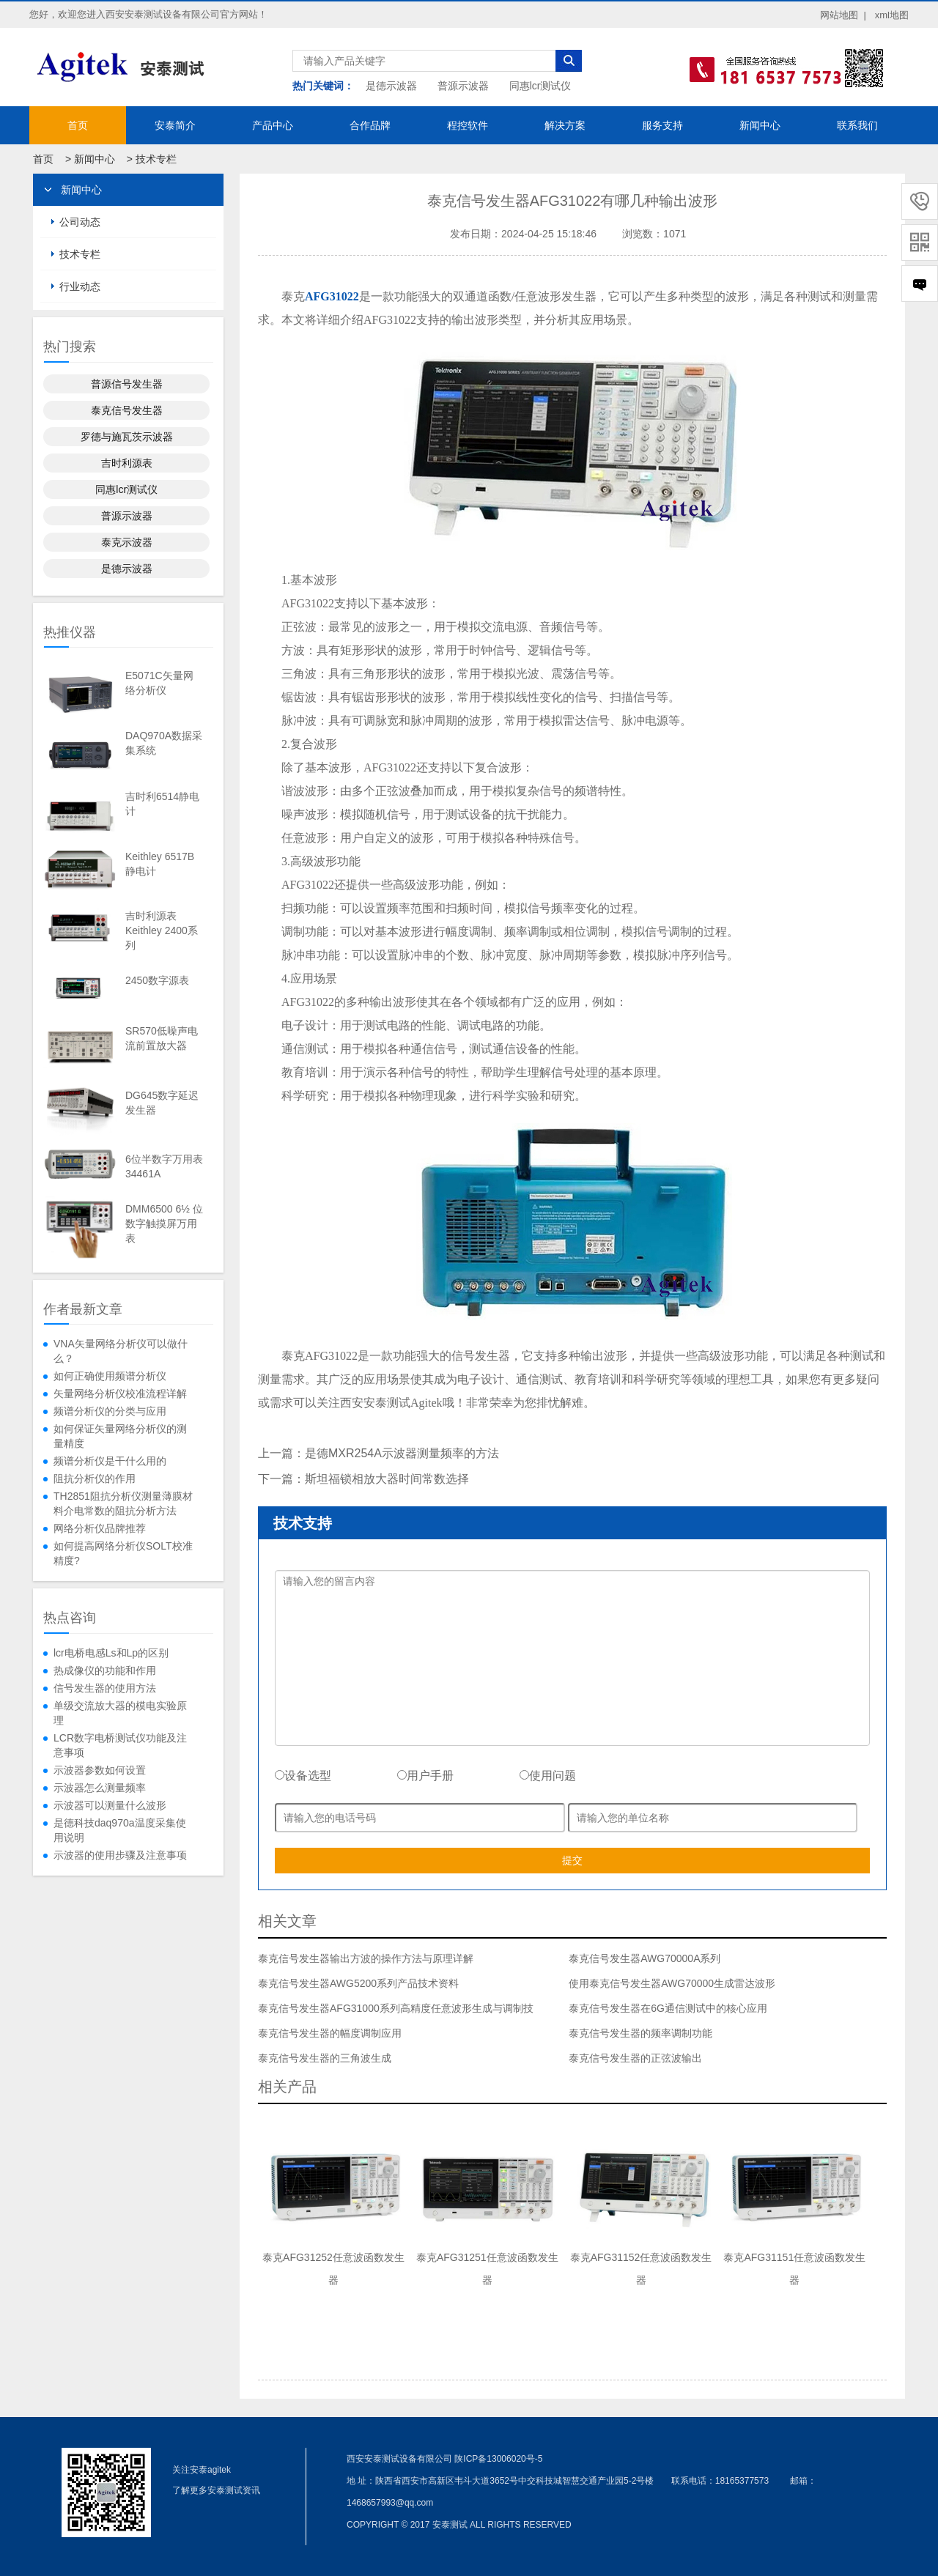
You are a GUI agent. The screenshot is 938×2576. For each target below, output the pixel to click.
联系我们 (857, 125)
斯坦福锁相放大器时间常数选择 (387, 1479)
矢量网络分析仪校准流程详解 (120, 1393)
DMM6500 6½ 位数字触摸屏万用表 (164, 1223)
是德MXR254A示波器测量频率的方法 (402, 1453)
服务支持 (662, 125)
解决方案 (565, 125)
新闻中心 (759, 125)
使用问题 (548, 1775)
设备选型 (303, 1775)
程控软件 (467, 125)
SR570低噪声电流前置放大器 (161, 1038)
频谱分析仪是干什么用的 (109, 1461)
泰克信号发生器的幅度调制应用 (330, 2033)
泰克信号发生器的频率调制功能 (640, 2033)
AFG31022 (332, 296)
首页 (77, 125)
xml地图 (892, 15)
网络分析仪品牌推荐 (99, 1528)
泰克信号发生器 (127, 410)
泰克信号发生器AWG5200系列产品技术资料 (358, 1983)
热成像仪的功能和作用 (104, 1670)
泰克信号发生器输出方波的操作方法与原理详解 (365, 1958)
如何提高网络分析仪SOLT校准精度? (123, 1553)
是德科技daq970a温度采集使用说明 (119, 1830)
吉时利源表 (126, 463)
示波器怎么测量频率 (99, 1788)
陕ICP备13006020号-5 (498, 2459)
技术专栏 (156, 159)
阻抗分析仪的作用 (94, 1478)
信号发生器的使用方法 (104, 1688)
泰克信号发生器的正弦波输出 (635, 2058)
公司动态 (79, 222)
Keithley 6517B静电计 (159, 864)
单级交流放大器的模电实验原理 (120, 1713)
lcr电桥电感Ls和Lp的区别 (111, 1653)
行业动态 (79, 286)
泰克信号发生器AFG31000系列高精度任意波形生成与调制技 (395, 2008)
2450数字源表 (157, 980)
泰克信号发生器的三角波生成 (324, 2058)
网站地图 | (843, 15)
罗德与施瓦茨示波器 (127, 437)
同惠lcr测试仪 (540, 86)
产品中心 (272, 125)
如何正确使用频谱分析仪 (109, 1376)
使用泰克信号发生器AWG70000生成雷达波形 (672, 1983)
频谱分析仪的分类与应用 (109, 1411)
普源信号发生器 (127, 384)
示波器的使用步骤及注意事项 (120, 1855)
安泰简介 (175, 125)
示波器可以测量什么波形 (109, 1805)
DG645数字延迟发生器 (162, 1102)
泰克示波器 (126, 542)
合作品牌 (370, 125)
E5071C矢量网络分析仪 (159, 683)
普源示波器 (463, 86)
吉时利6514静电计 (162, 804)
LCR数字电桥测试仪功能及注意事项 (120, 1745)
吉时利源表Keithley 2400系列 (161, 930)
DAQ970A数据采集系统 (163, 743)
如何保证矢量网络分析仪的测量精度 (120, 1436)
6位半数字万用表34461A (164, 1166)
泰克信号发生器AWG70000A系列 (644, 1958)
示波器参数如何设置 (99, 1770)
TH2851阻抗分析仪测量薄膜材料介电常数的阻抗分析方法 (123, 1503)
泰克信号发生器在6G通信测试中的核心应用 (668, 2008)
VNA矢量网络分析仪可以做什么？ (120, 1351)
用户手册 (425, 1775)
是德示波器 (391, 86)
